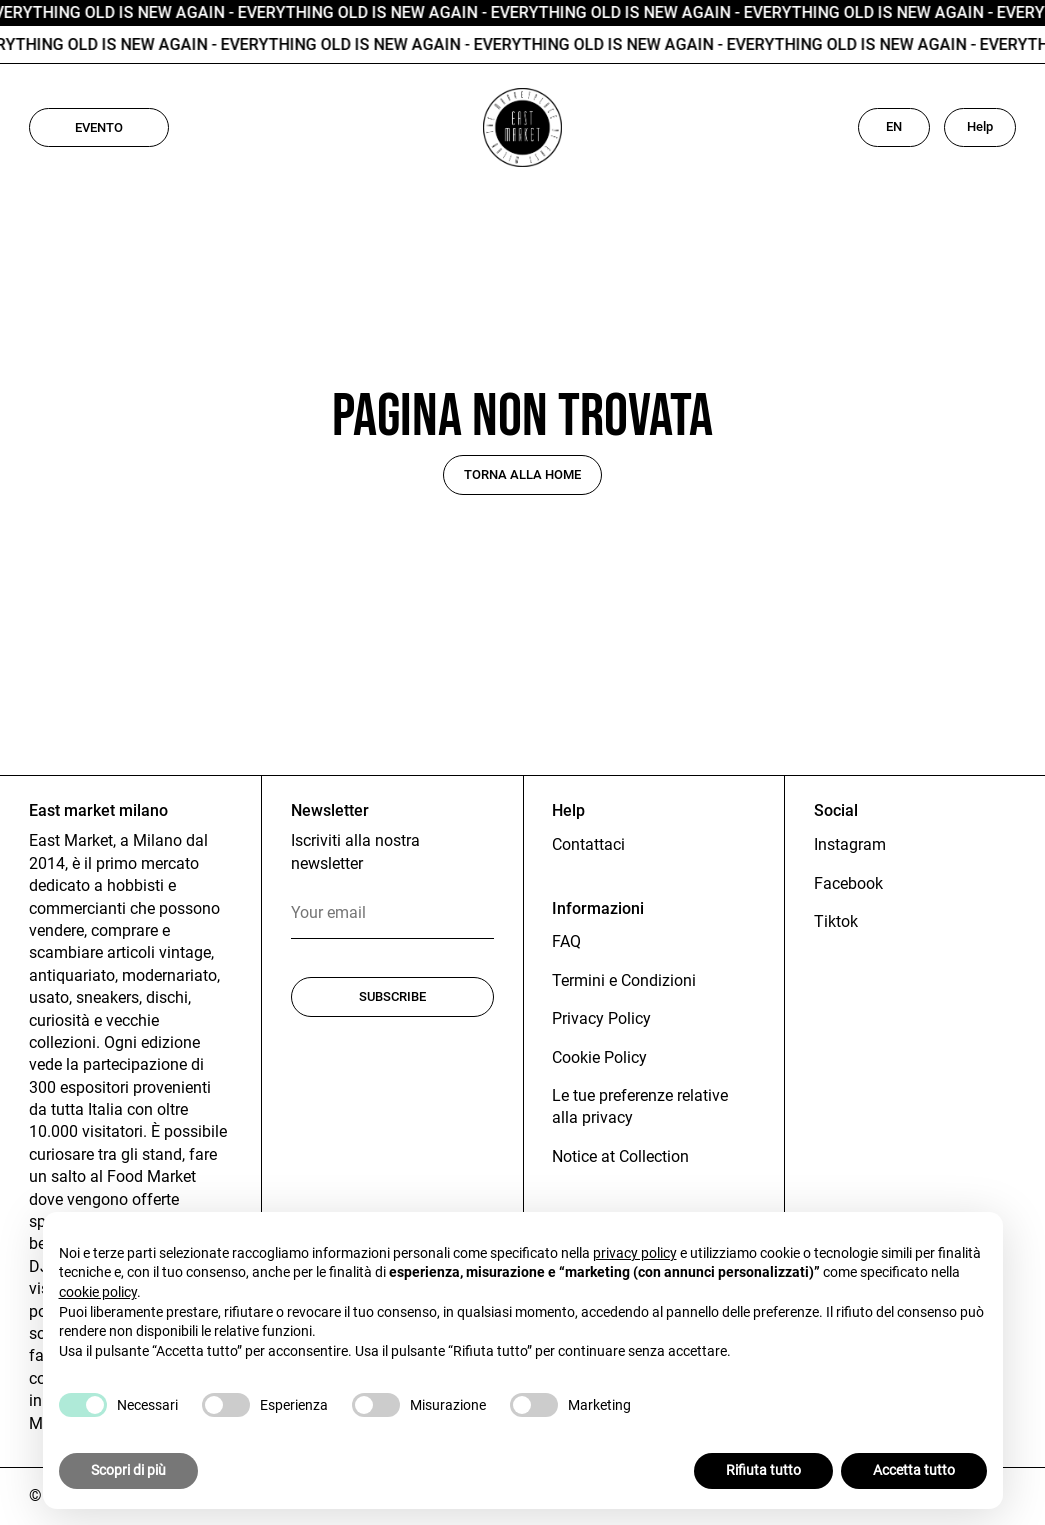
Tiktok (836, 921)
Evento (99, 127)
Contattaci (588, 844)
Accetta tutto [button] (914, 1471)
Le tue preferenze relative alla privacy (640, 1106)
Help (980, 126)
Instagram (850, 844)
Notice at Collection (620, 1156)
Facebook (848, 883)
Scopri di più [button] (128, 1471)
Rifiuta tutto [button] (763, 1471)
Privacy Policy (601, 1018)
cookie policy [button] (98, 1292)
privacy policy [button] (635, 1253)
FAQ (566, 941)
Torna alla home (522, 474)
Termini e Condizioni (624, 980)
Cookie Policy (599, 1057)
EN (894, 126)
